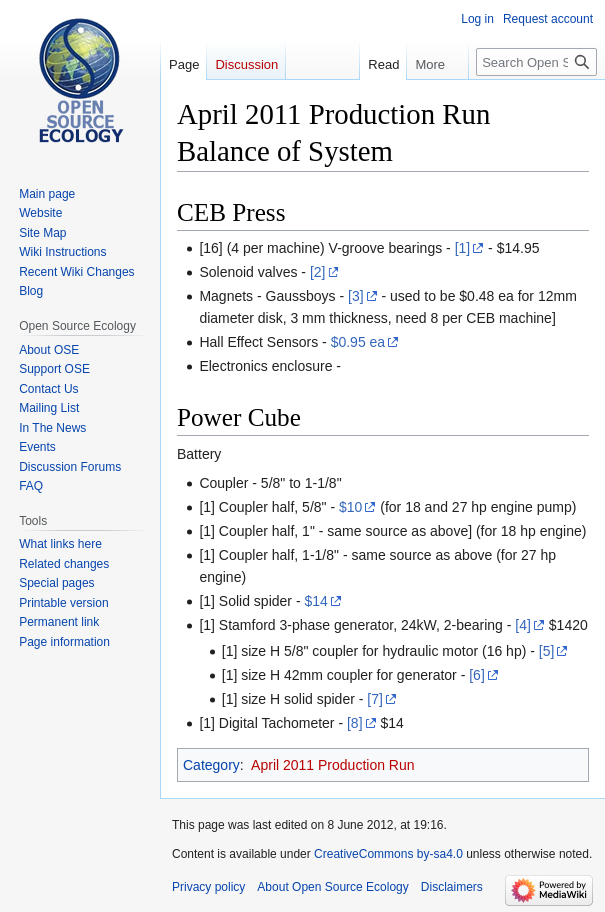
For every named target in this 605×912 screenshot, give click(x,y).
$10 (350, 507)
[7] (375, 699)
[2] (318, 272)
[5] (547, 651)
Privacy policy (208, 887)
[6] (477, 675)
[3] (356, 296)
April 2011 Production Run (332, 765)
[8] (355, 723)
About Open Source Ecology (332, 887)
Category (211, 765)
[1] (463, 248)
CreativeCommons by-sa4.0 (388, 854)
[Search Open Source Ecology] (536, 62)
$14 (315, 601)
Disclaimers (452, 887)
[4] (523, 625)
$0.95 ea (358, 342)
